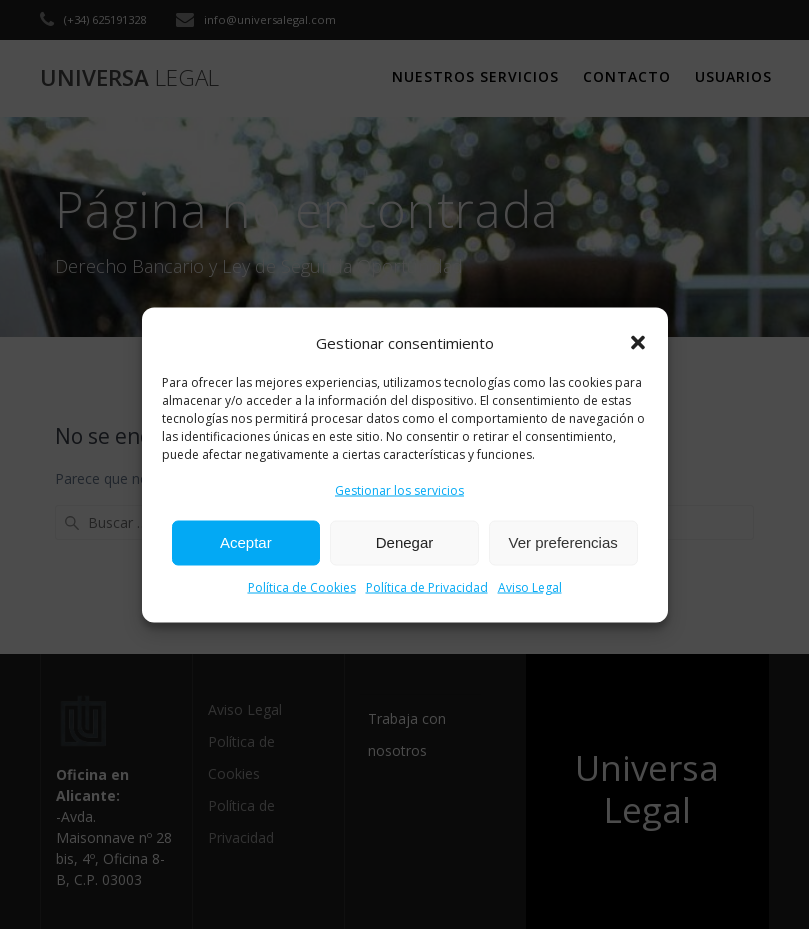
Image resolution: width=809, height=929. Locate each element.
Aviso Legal (530, 586)
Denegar (405, 542)
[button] (638, 343)
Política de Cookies (302, 586)
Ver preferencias (563, 542)
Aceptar (246, 542)
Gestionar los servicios (399, 489)
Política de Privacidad (427, 586)
